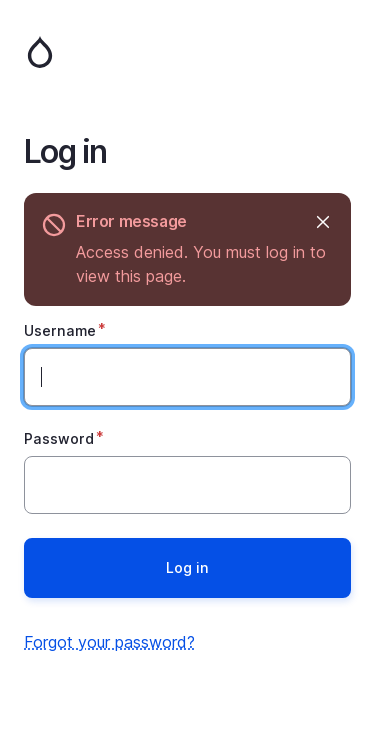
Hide (321, 221)
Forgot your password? (109, 642)
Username (60, 330)
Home (187, 52)
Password (59, 438)
